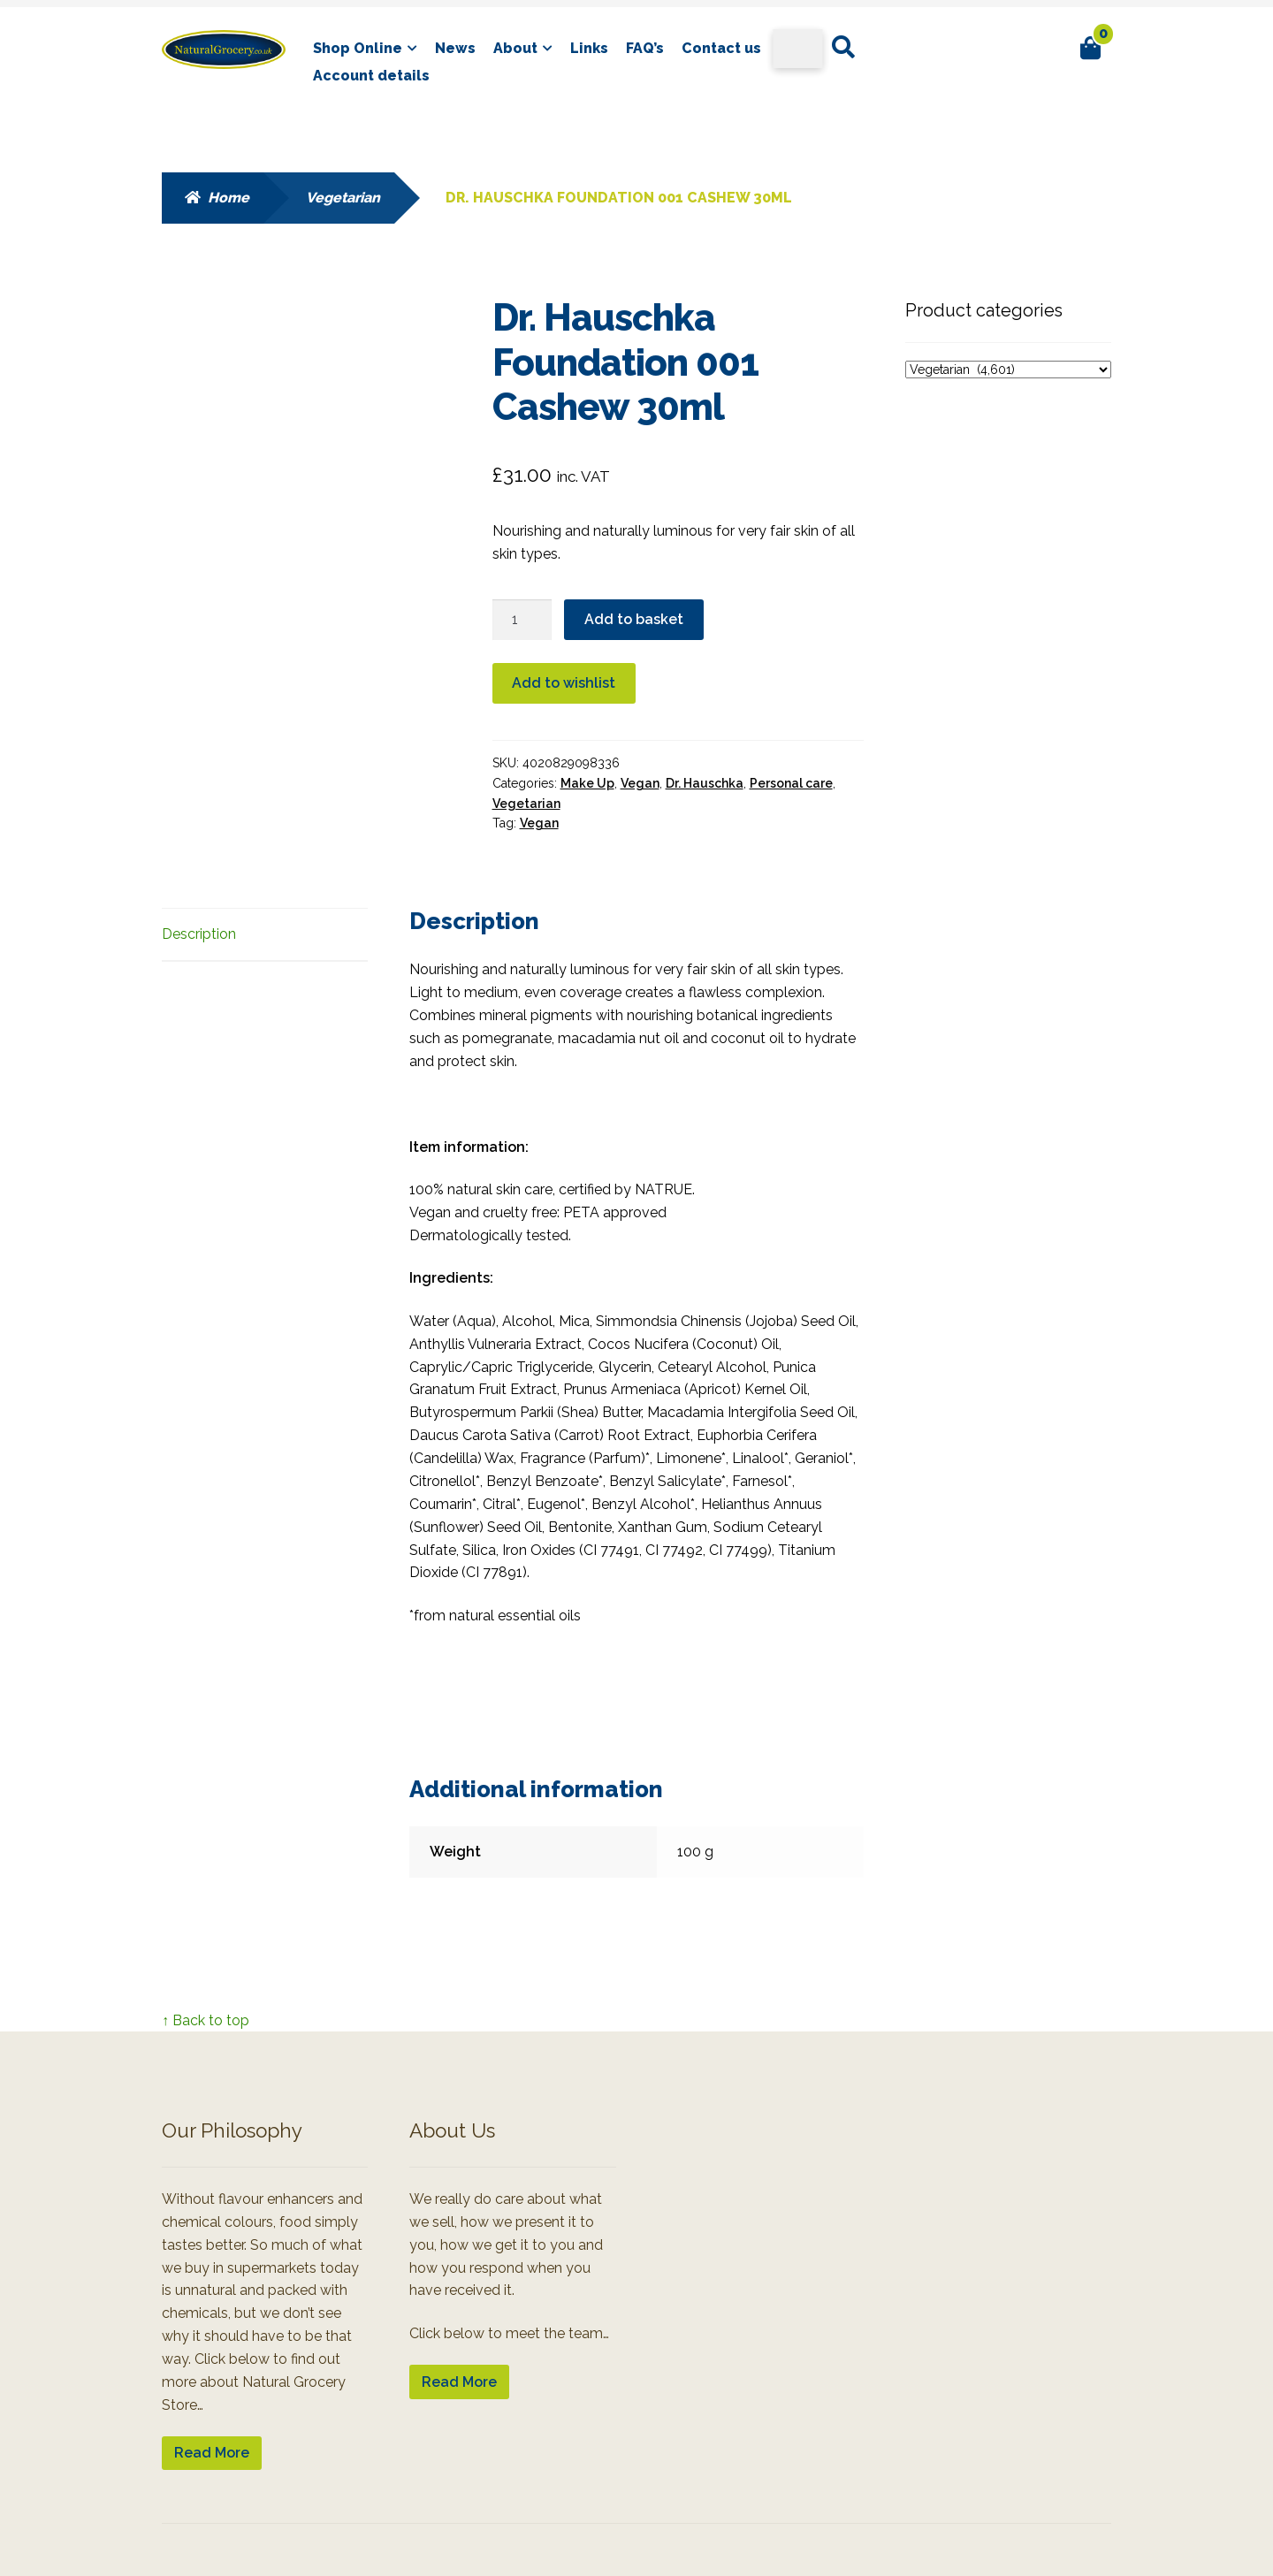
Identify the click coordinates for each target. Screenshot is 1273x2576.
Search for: (842, 47)
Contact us (721, 48)
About (515, 48)
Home (228, 197)
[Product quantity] (522, 619)
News (455, 48)
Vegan (640, 783)
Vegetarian (343, 197)
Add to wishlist (563, 682)
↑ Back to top (205, 2020)
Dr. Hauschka (704, 783)
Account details (371, 75)
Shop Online (357, 48)
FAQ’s (645, 48)
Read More (211, 2452)
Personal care (791, 783)
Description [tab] (199, 934)
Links (589, 48)
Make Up (587, 783)
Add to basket (633, 619)
